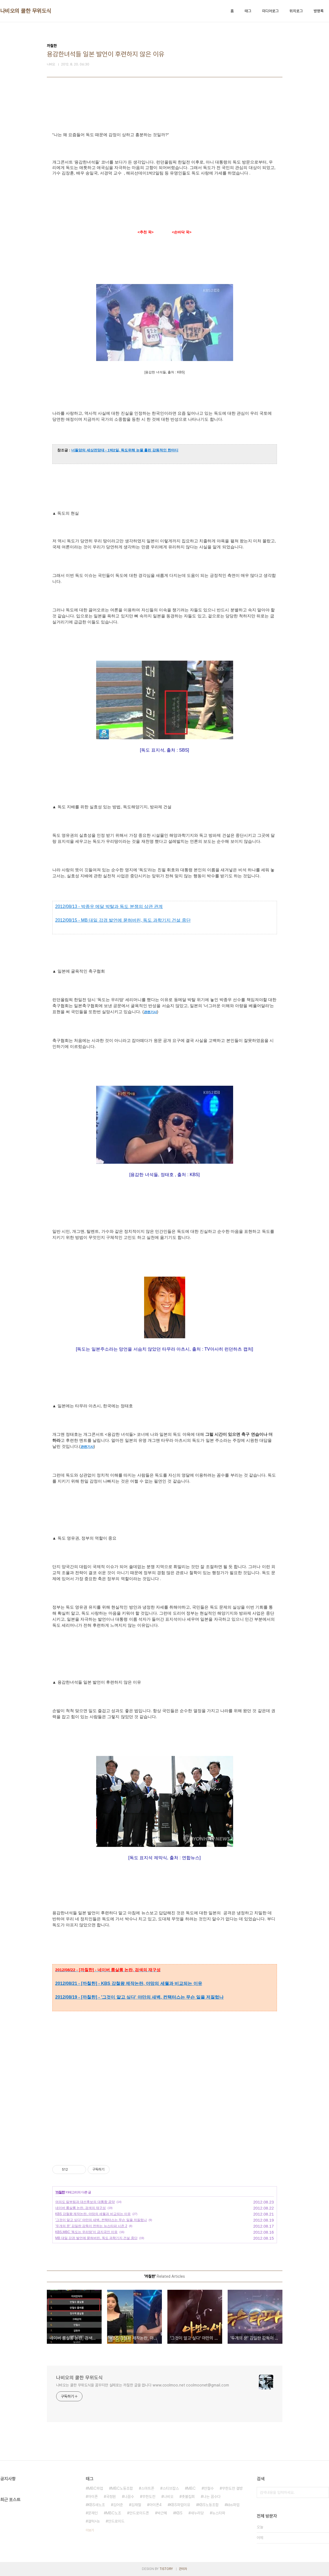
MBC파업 (95, 2488)
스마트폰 (147, 2488)
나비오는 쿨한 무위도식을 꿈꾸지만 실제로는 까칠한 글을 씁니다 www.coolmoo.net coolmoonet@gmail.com (142, 2385)
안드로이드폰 (139, 2513)
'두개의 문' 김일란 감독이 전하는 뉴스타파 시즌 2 (91, 2226)
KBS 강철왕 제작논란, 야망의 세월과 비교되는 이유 (93, 2214)
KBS (178, 2513)
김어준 (118, 2505)
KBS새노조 (96, 2505)
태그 (248, 11)
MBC (191, 2488)
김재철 (136, 2505)
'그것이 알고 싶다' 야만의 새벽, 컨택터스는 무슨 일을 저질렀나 (101, 2220)
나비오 (168, 2496)
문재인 (93, 2513)
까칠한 (60, 2192)
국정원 (111, 2496)
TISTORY (166, 2569)
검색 (323, 2492)
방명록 (319, 11)
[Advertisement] (164, 2103)
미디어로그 (270, 11)
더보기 (90, 2530)
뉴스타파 (218, 2513)
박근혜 (162, 2513)
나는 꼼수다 (212, 2496)
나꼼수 (129, 2496)
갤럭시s (94, 2521)
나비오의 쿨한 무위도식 (25, 11)
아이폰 (93, 2496)
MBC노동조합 (122, 2488)
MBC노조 (113, 2513)
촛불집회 (188, 2496)
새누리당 (197, 2513)
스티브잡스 (170, 2488)
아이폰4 (155, 2505)
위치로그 (296, 11)
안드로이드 (116, 2521)
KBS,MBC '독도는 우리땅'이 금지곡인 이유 (86, 2232)
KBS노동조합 (208, 2505)
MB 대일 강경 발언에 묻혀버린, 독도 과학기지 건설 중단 (96, 2238)
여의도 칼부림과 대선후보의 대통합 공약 (85, 2202)
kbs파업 (233, 2505)
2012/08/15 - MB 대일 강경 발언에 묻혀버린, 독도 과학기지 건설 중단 (123, 920)
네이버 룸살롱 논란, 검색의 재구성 (80, 2208)
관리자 (183, 2569)
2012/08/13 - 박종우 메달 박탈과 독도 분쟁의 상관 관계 (109, 906)
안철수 (209, 2488)
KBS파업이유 (180, 2505)
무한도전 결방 (232, 2488)
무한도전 (148, 2496)
